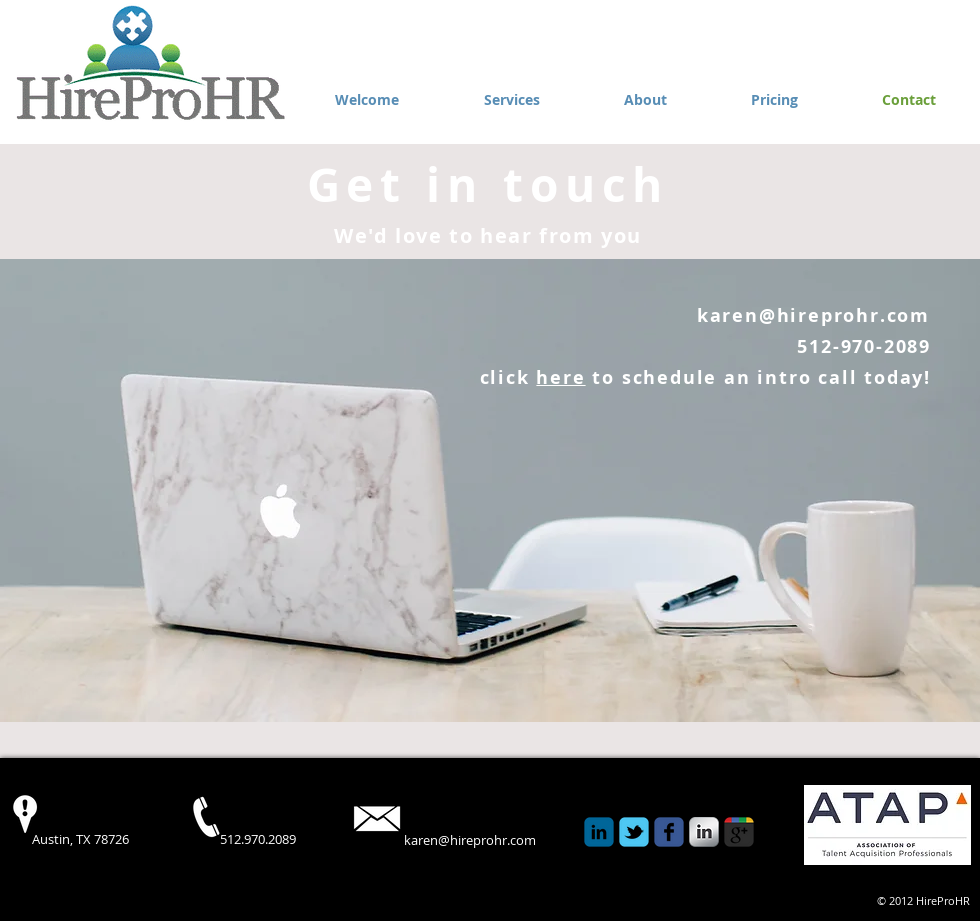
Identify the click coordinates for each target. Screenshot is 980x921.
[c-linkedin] (599, 832)
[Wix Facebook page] (669, 832)
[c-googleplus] (739, 832)
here (560, 377)
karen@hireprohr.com (813, 315)
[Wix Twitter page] (634, 832)
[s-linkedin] (704, 832)
